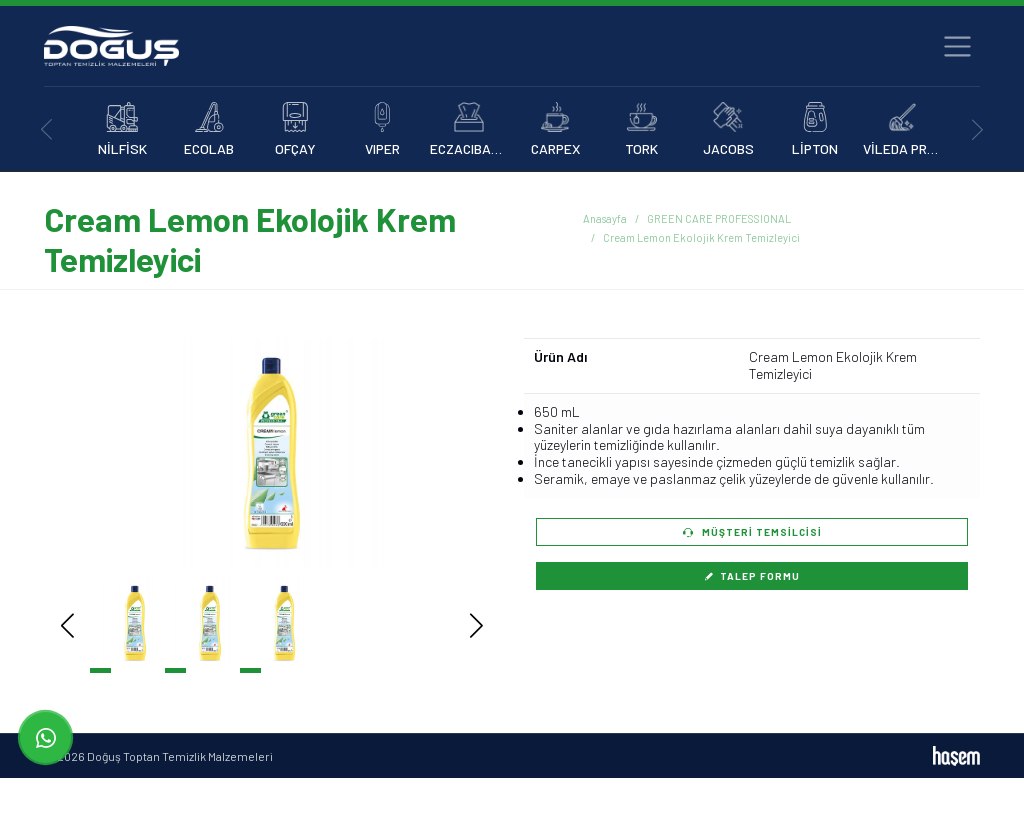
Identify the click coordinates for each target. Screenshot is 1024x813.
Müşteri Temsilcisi (752, 532)
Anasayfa (605, 218)
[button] (446, 453)
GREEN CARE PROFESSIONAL (719, 218)
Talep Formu (752, 576)
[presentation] (46, 129)
